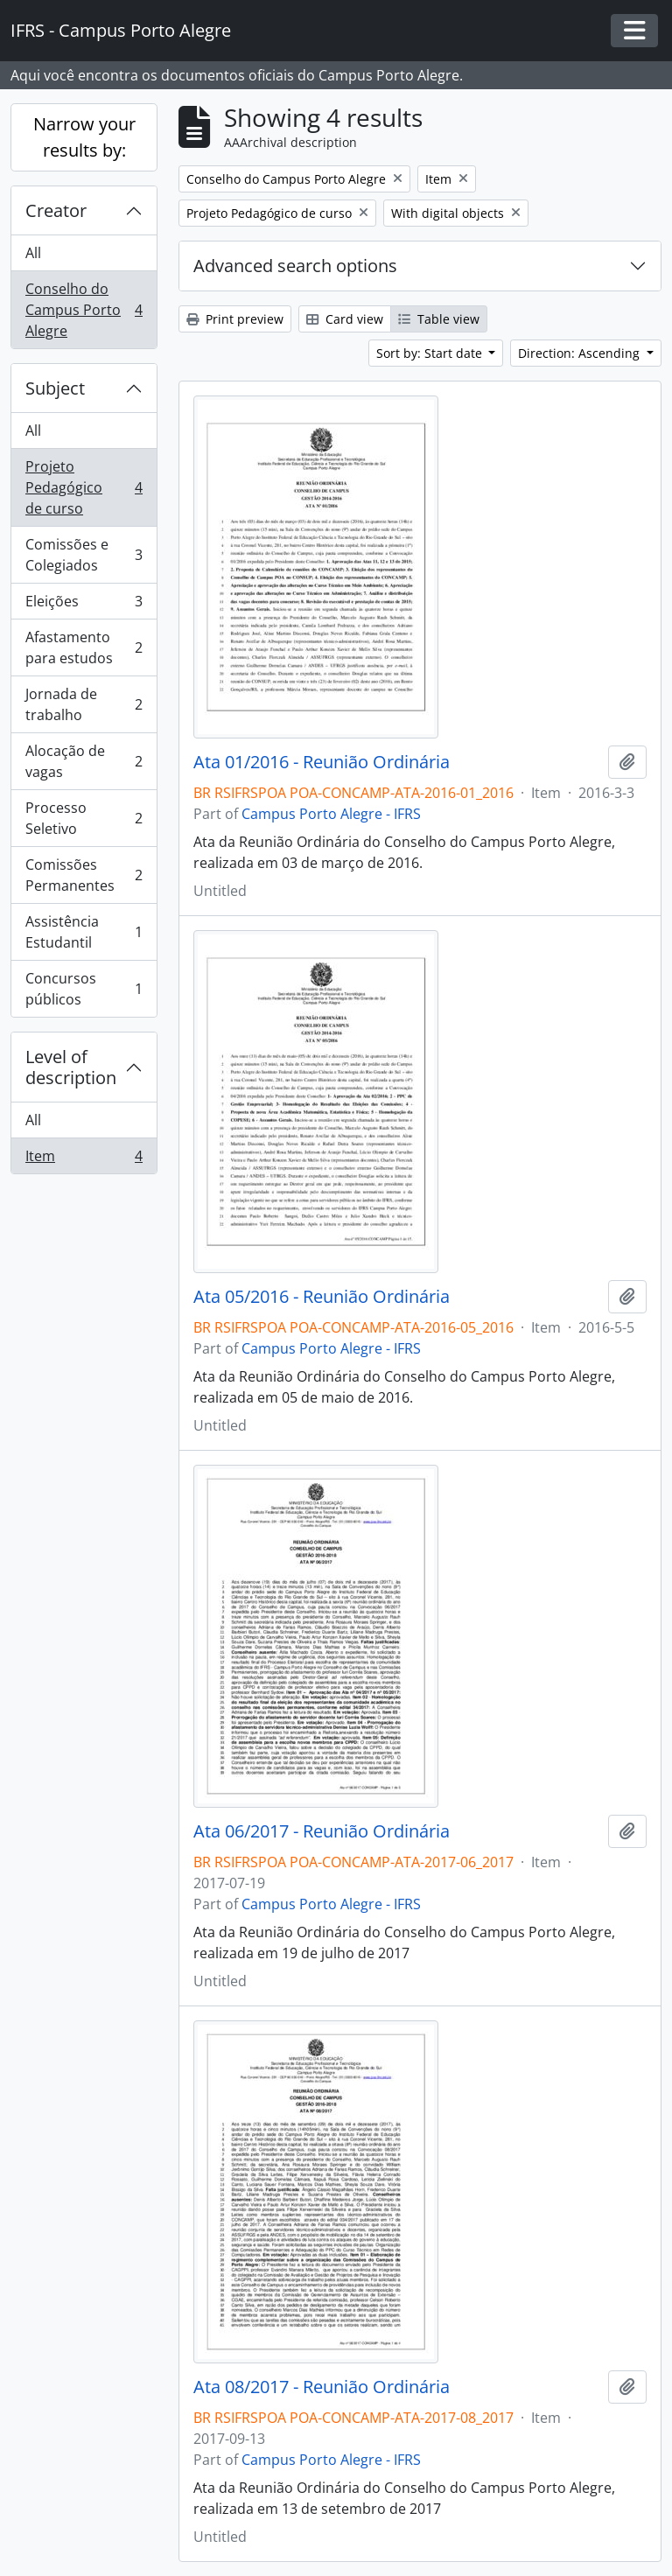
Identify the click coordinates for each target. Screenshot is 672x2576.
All (33, 252)
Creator (56, 210)
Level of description (70, 1067)
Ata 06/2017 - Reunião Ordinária (321, 1831)
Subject (55, 388)
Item (83, 1159)
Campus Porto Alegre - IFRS (331, 813)
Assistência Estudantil (83, 932)
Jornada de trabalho (83, 704)
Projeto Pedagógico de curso (83, 487)
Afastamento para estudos (83, 647)
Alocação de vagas (83, 761)
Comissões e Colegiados (83, 555)
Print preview (235, 319)
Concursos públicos (83, 989)
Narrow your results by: (84, 137)
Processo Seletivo (83, 818)
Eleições (83, 605)
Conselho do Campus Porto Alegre (83, 309)
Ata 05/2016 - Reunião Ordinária (321, 1296)
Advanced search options (295, 265)
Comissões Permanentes (83, 875)
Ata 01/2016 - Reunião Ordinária (321, 762)
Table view (439, 319)
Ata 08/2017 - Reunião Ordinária (321, 2387)
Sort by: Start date (431, 353)
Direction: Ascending (580, 353)
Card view (344, 319)
